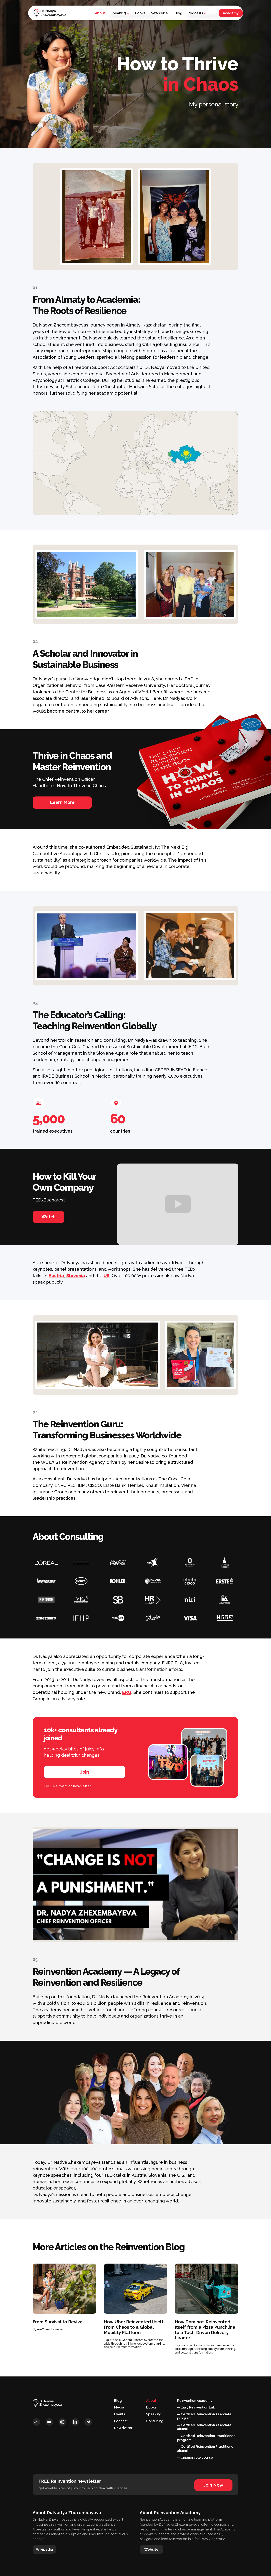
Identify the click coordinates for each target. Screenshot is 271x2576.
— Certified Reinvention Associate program (204, 2416)
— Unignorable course (195, 2457)
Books (151, 2407)
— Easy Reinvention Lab (196, 2407)
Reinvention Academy (194, 2401)
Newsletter (123, 2428)
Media (119, 2407)
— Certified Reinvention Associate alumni (204, 2427)
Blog (118, 2401)
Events (119, 2414)
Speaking (153, 2414)
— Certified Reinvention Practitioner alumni (206, 2449)
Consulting (154, 2421)
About (151, 2401)
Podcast (121, 2421)
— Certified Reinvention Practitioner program (206, 2438)
